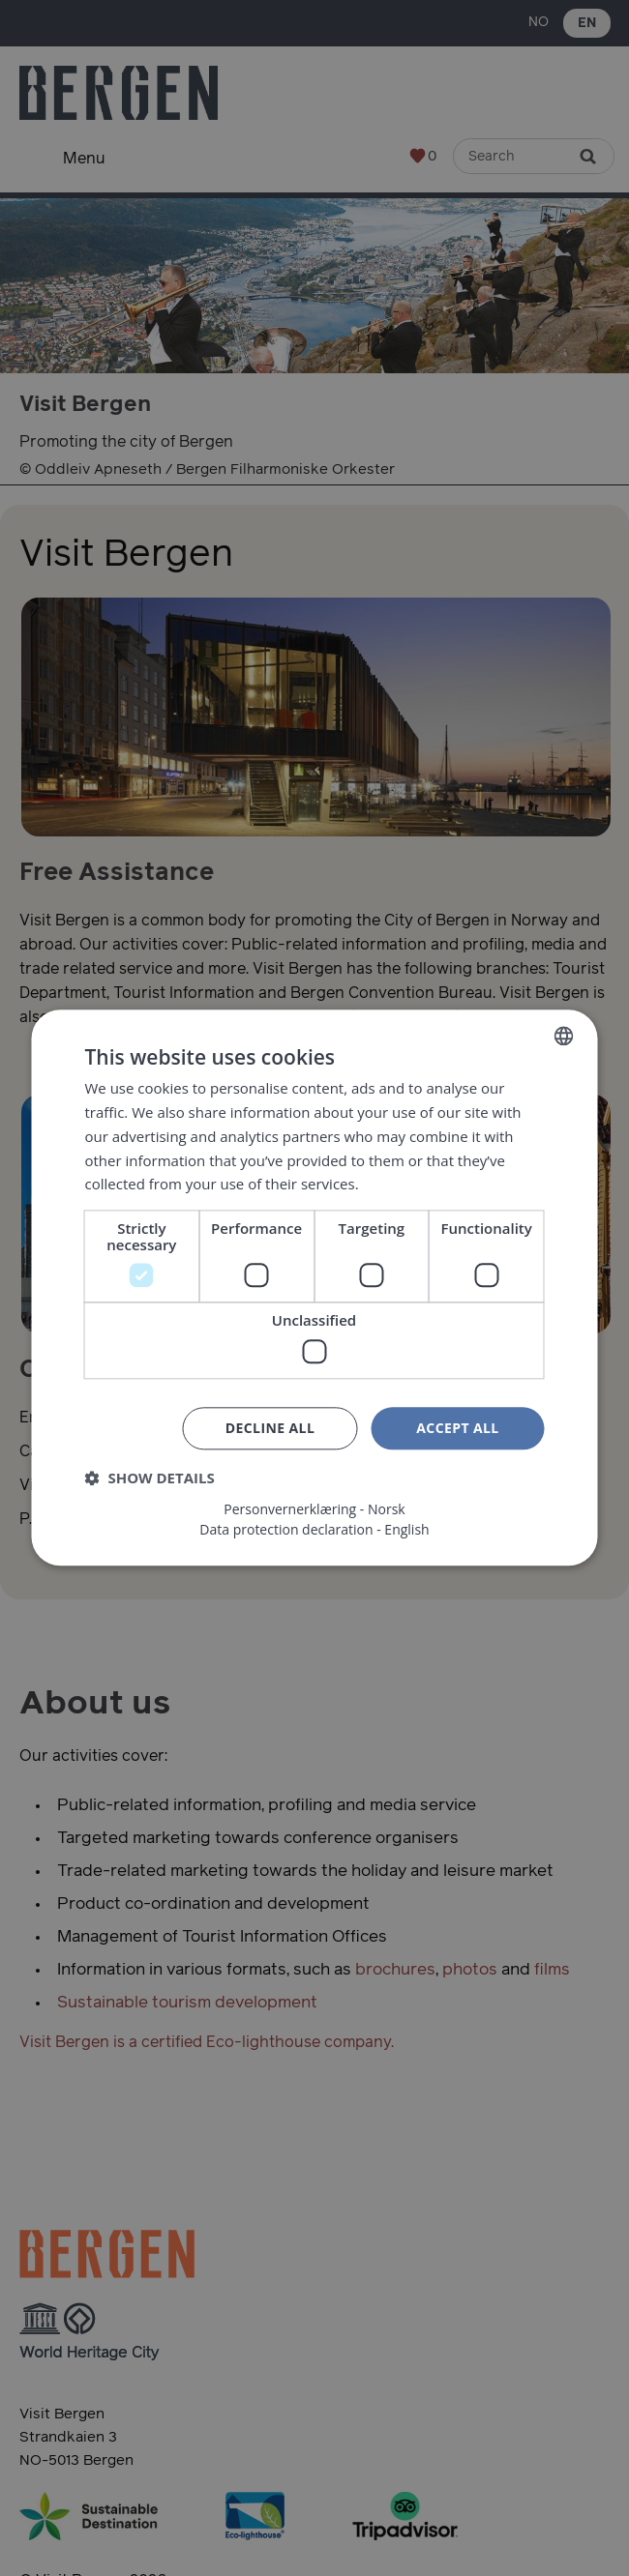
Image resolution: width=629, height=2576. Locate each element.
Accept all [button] (457, 1428)
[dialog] (314, 1288)
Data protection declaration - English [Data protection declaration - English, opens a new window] (314, 1530)
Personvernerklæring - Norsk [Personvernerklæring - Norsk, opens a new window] (314, 1510)
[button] (150, 1478)
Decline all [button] (269, 1428)
